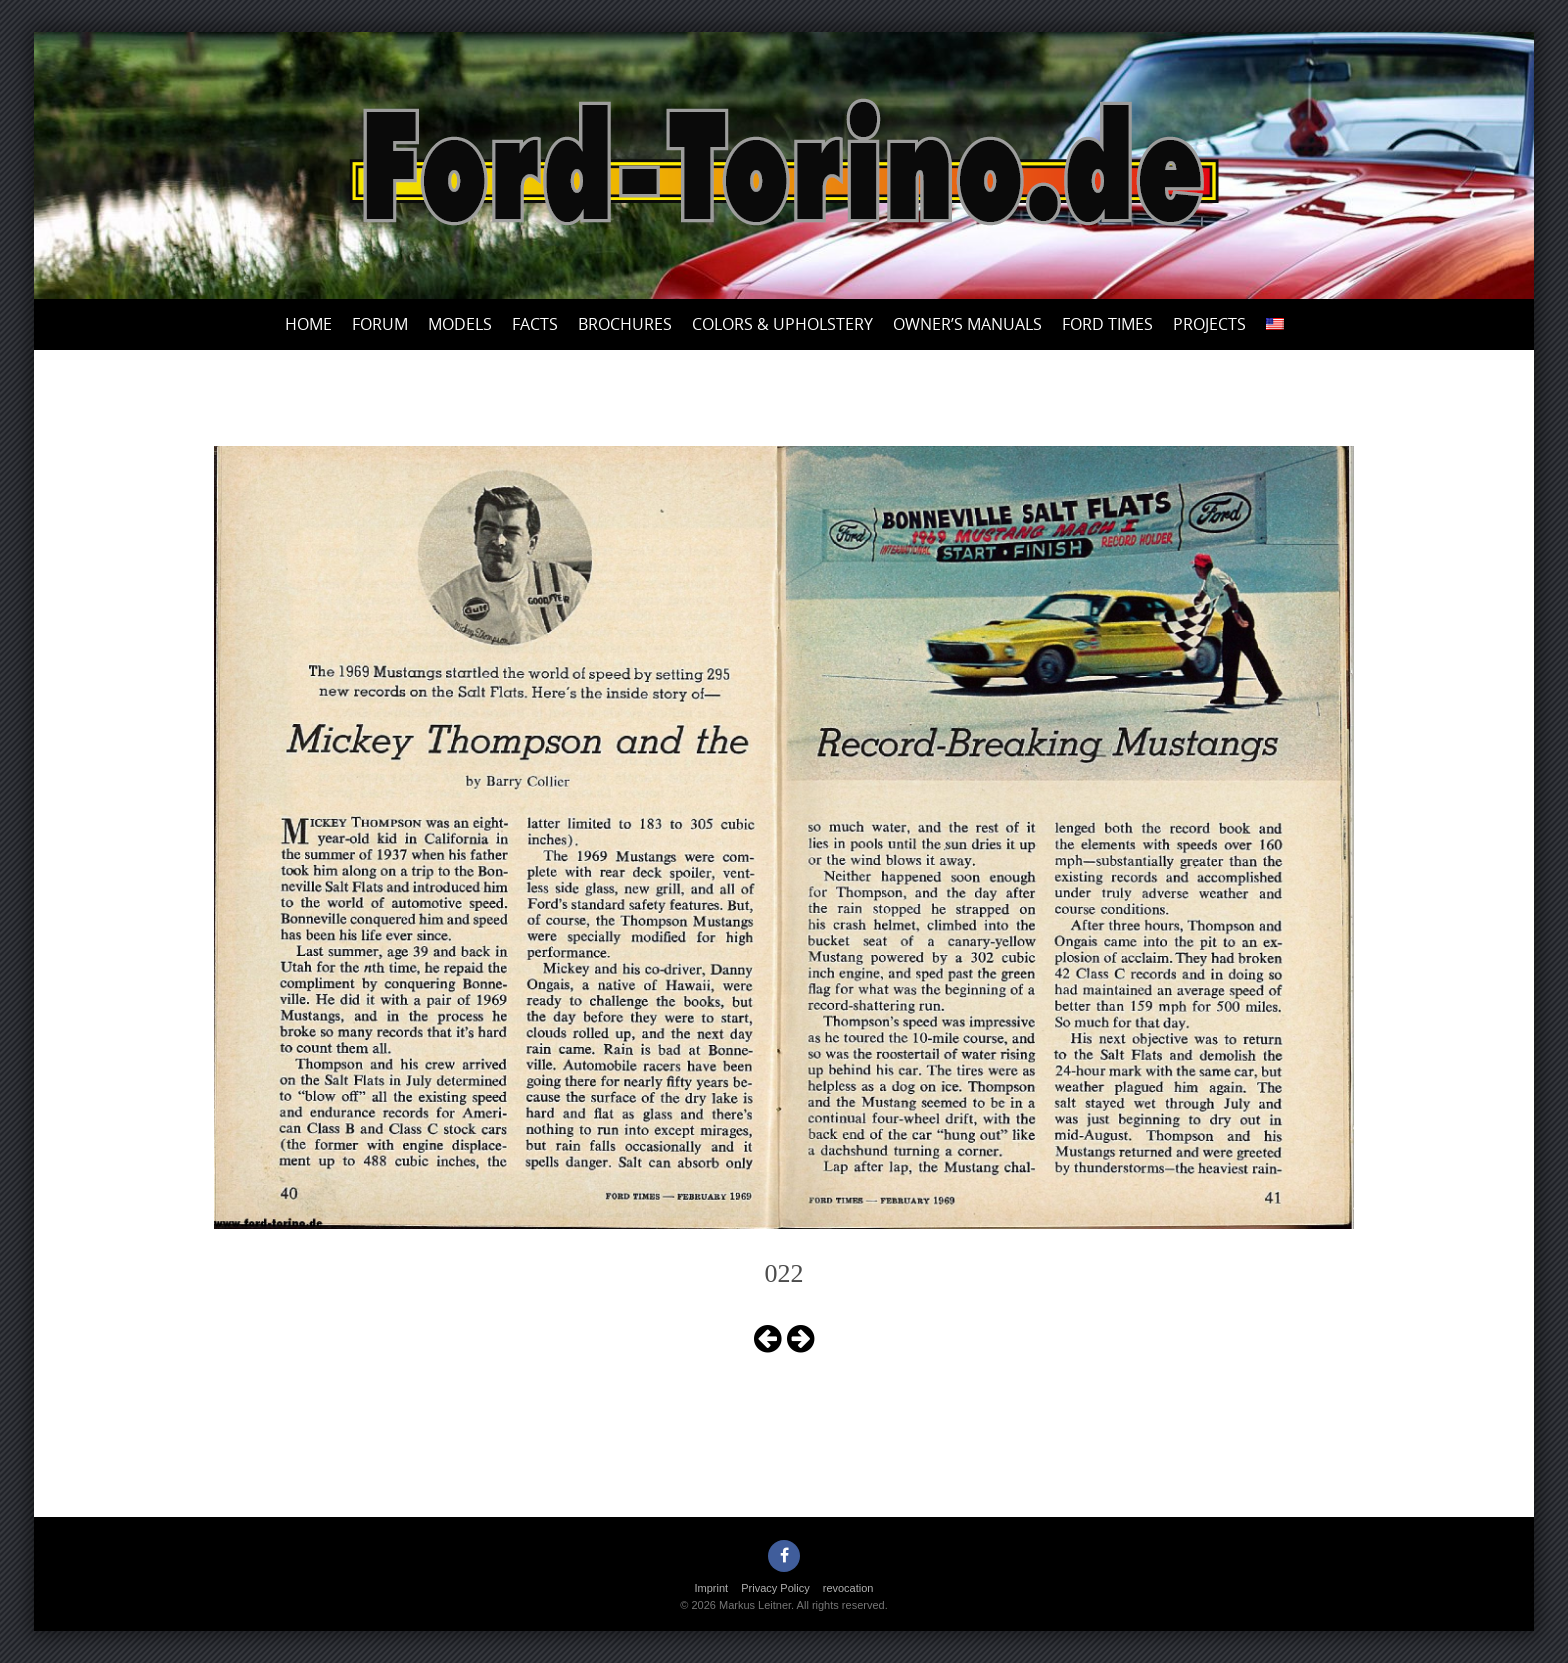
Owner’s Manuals (967, 324)
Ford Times (1107, 324)
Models (460, 324)
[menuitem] (1275, 324)
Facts (535, 324)
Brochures (625, 324)
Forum (380, 324)
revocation (848, 1588)
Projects (1209, 324)
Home (308, 324)
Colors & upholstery (782, 324)
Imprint (712, 1588)
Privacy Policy (775, 1588)
